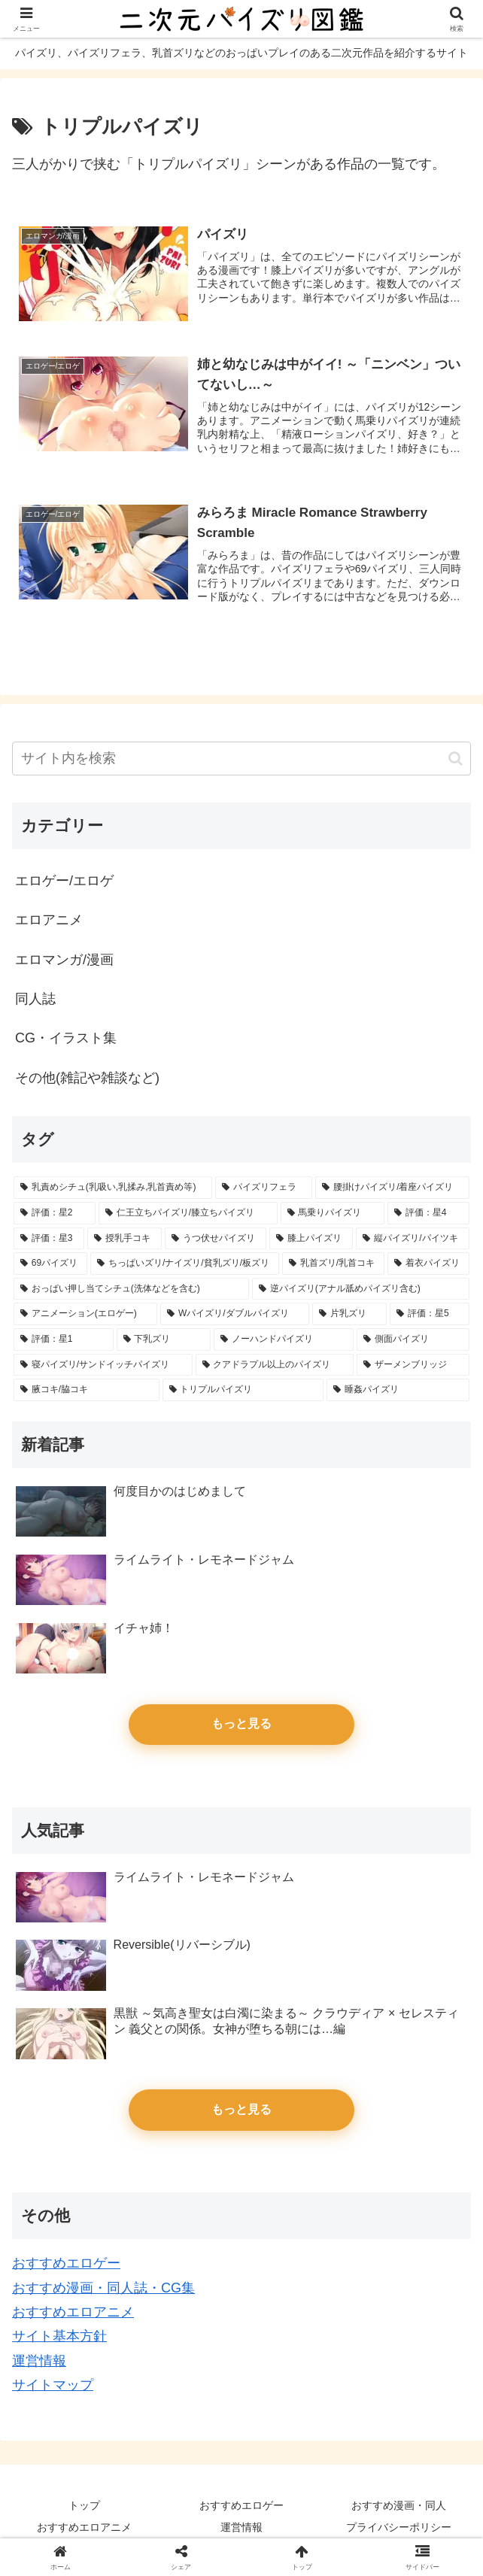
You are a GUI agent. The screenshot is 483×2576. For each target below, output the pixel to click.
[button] (455, 758)
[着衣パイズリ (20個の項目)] (428, 1264)
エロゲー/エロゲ (64, 880)
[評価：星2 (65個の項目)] (55, 1214)
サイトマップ (52, 2385)
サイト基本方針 (59, 2336)
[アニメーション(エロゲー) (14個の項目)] (85, 1314)
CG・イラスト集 (66, 1038)
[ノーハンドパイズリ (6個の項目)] (284, 1339)
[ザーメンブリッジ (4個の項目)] (413, 1365)
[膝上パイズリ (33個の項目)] (311, 1238)
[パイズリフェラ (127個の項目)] (263, 1188)
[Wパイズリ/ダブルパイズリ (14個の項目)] (234, 1314)
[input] (241, 759)
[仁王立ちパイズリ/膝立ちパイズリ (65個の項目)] (188, 1214)
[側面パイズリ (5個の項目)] (413, 1339)
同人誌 (35, 999)
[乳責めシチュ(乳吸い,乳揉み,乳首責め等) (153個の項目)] (113, 1188)
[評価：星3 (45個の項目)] (49, 1238)
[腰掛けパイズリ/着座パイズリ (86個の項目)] (392, 1188)
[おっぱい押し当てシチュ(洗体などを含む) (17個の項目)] (131, 1289)
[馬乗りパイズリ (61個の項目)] (332, 1214)
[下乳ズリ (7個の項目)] (164, 1339)
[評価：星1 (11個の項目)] (64, 1339)
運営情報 (39, 2360)
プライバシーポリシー (398, 2528)
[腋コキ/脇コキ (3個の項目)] (86, 1390)
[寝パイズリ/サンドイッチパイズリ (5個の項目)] (103, 1365)
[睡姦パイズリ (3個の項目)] (398, 1390)
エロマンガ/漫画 (64, 959)
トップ (84, 2505)
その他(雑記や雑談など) (87, 1077)
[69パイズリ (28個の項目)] (50, 1264)
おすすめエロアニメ (73, 2312)
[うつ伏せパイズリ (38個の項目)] (215, 1238)
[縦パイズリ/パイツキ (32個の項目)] (412, 1238)
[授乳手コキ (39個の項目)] (124, 1238)
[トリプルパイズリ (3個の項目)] (243, 1390)
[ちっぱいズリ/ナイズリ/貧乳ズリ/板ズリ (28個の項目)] (184, 1264)
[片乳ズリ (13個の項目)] (349, 1314)
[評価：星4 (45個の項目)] (428, 1214)
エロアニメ (49, 920)
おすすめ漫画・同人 (398, 2505)
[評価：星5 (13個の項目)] (429, 1314)
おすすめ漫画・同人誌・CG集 (103, 2287)
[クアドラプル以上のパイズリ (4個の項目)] (275, 1365)
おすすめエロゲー (66, 2263)
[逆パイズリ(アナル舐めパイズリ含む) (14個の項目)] (360, 1289)
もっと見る (241, 1724)
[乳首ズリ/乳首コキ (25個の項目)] (333, 1264)
